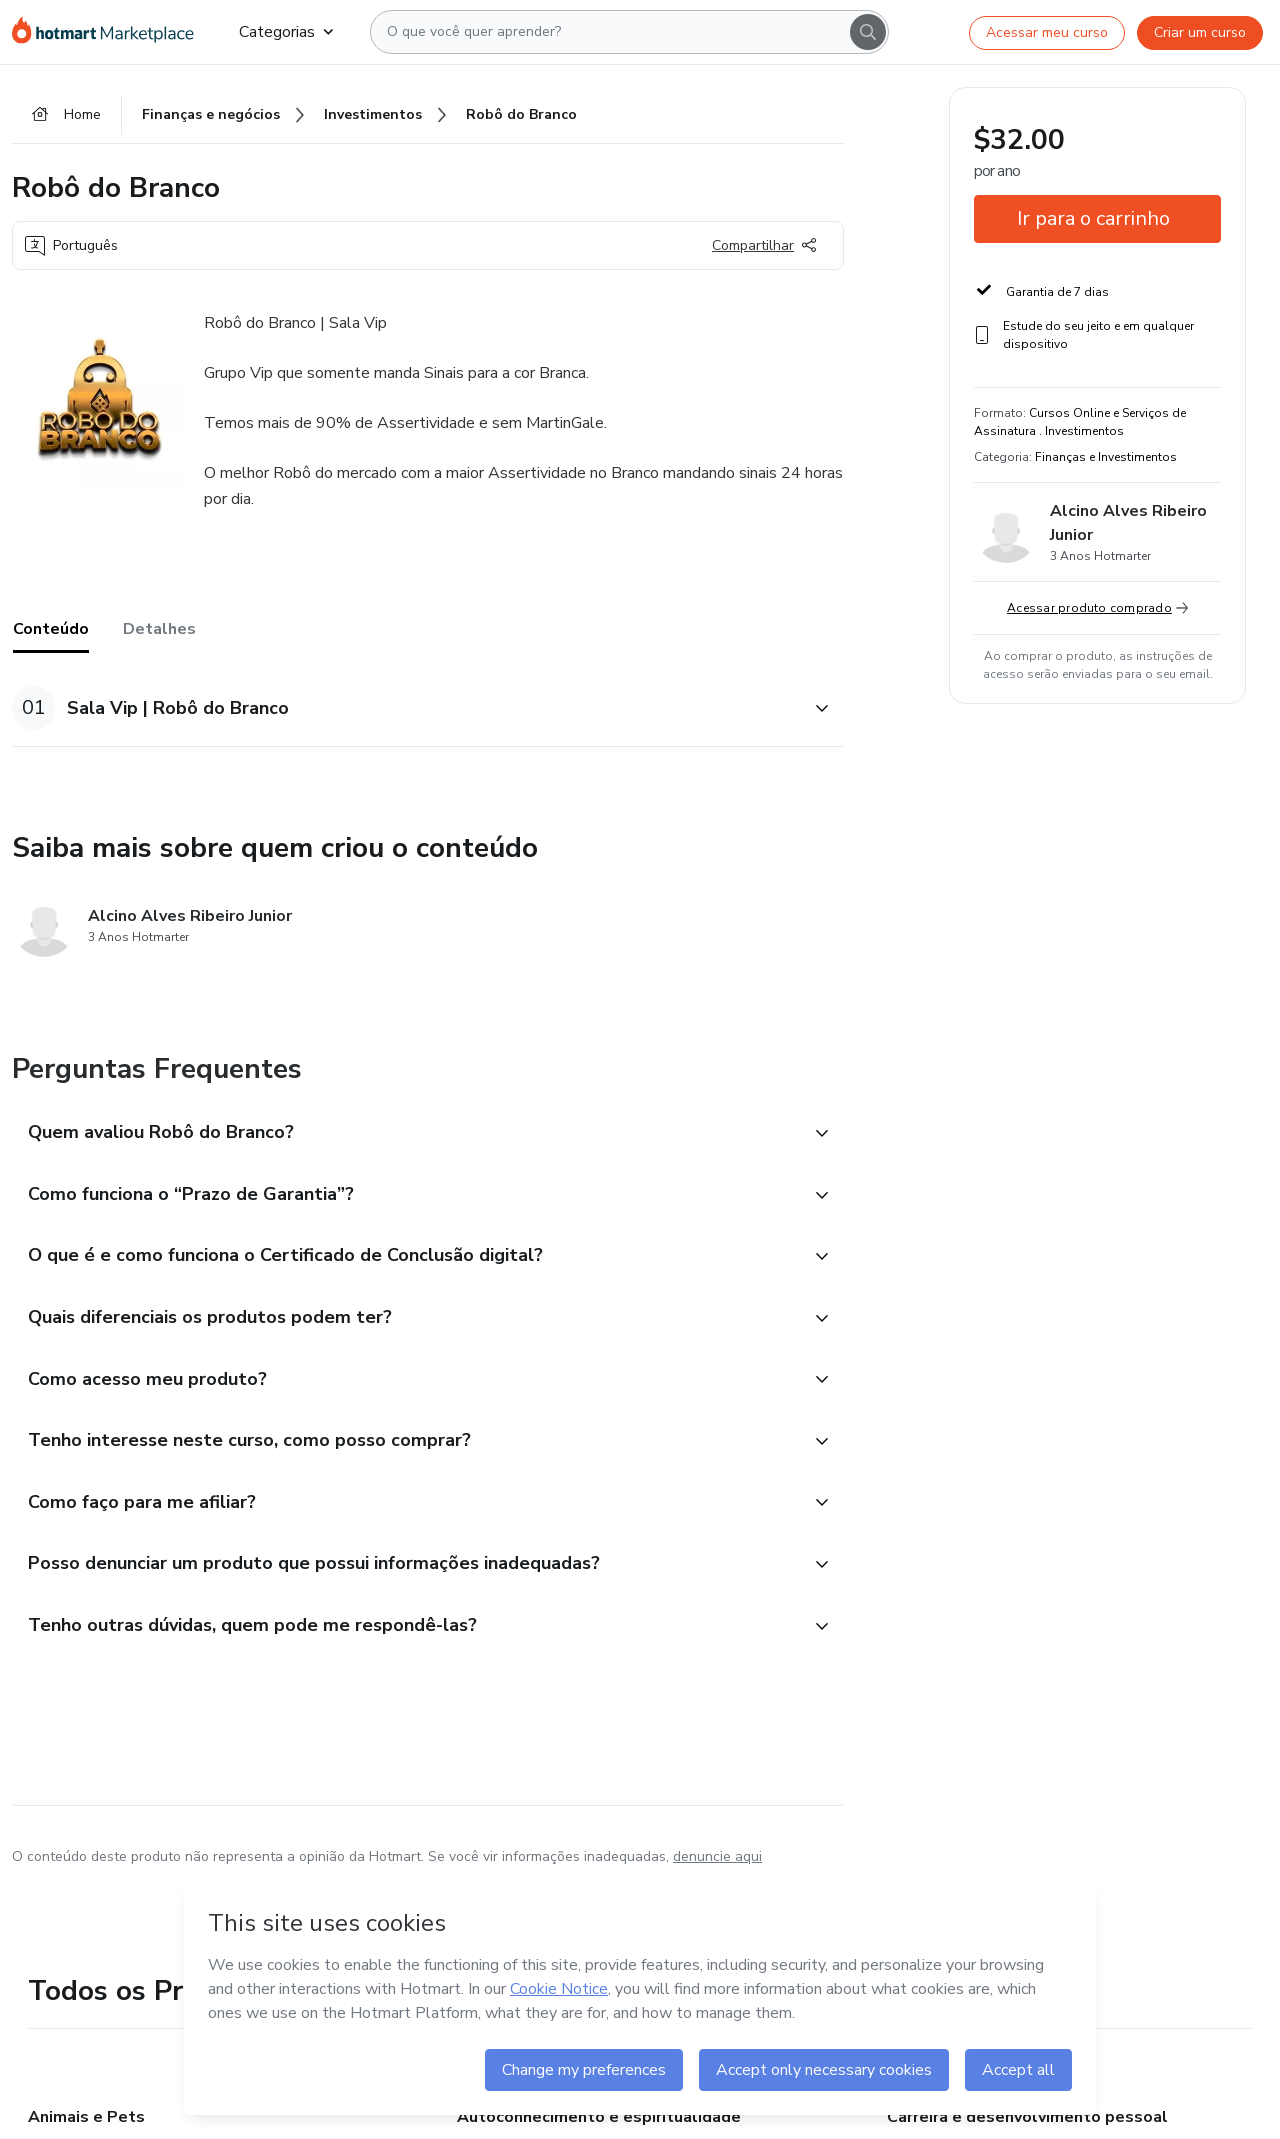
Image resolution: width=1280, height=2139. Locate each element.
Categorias (286, 32)
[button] (406, 709)
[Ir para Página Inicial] (109, 32)
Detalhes (159, 631)
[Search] (868, 32)
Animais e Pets (86, 2123)
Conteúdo (51, 631)
